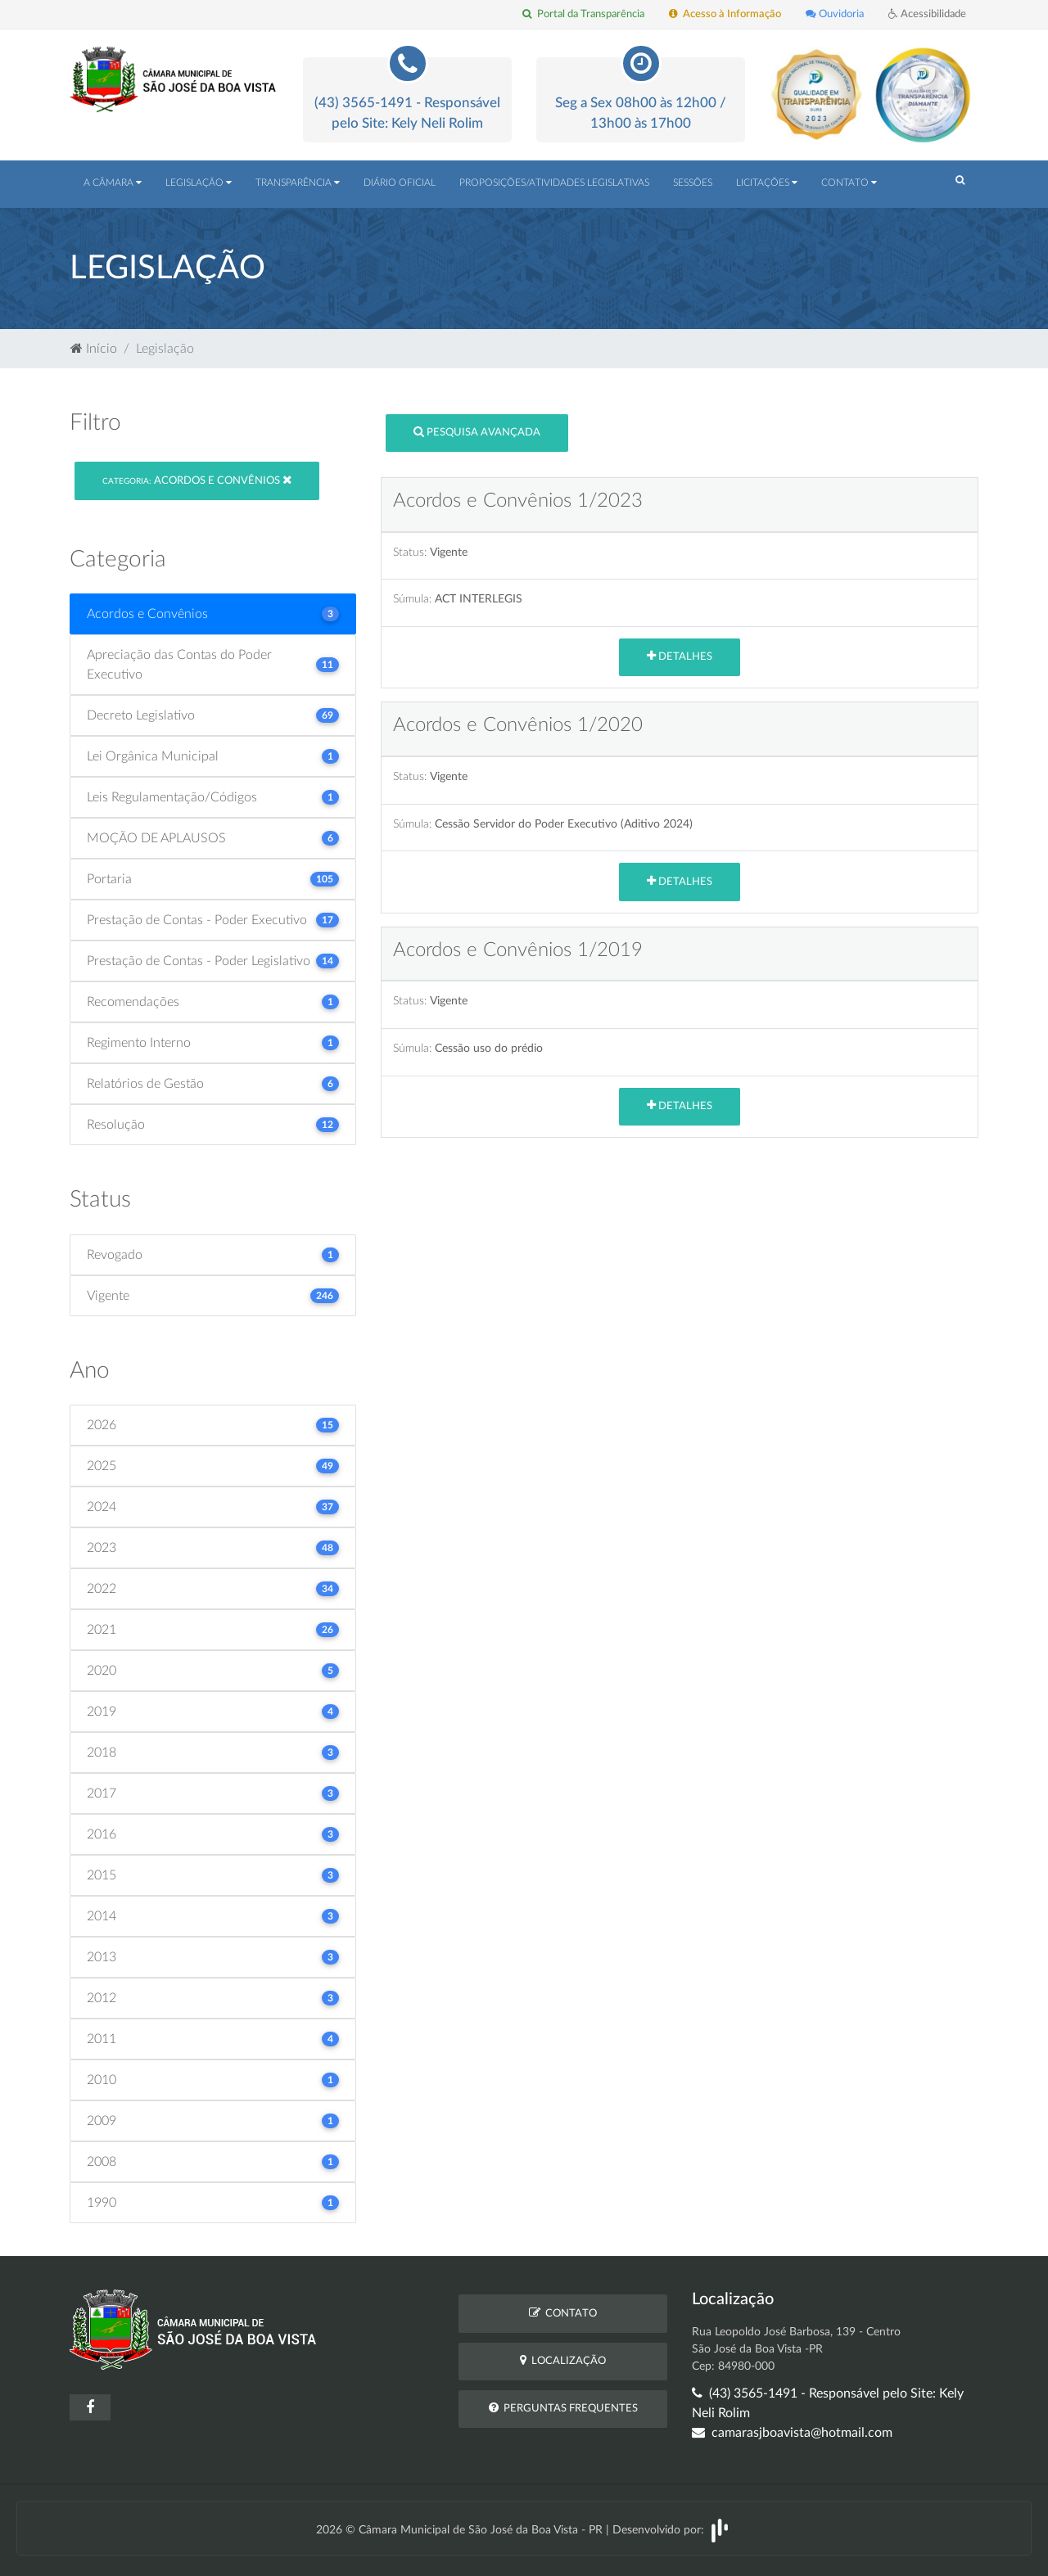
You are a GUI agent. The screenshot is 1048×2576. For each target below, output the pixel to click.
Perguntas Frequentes (563, 2408)
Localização (563, 2360)
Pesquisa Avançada (476, 432)
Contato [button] (849, 182)
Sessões (692, 182)
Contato (563, 2313)
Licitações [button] (766, 182)
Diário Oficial (400, 182)
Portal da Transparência (583, 14)
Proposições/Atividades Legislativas (554, 182)
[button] (960, 181)
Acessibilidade (927, 14)
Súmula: (412, 599)
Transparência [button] (297, 182)
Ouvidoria (835, 14)
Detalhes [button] (679, 656)
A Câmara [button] (113, 182)
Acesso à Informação (725, 14)
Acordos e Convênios (196, 480)
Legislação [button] (198, 182)
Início (93, 348)
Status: (410, 552)
